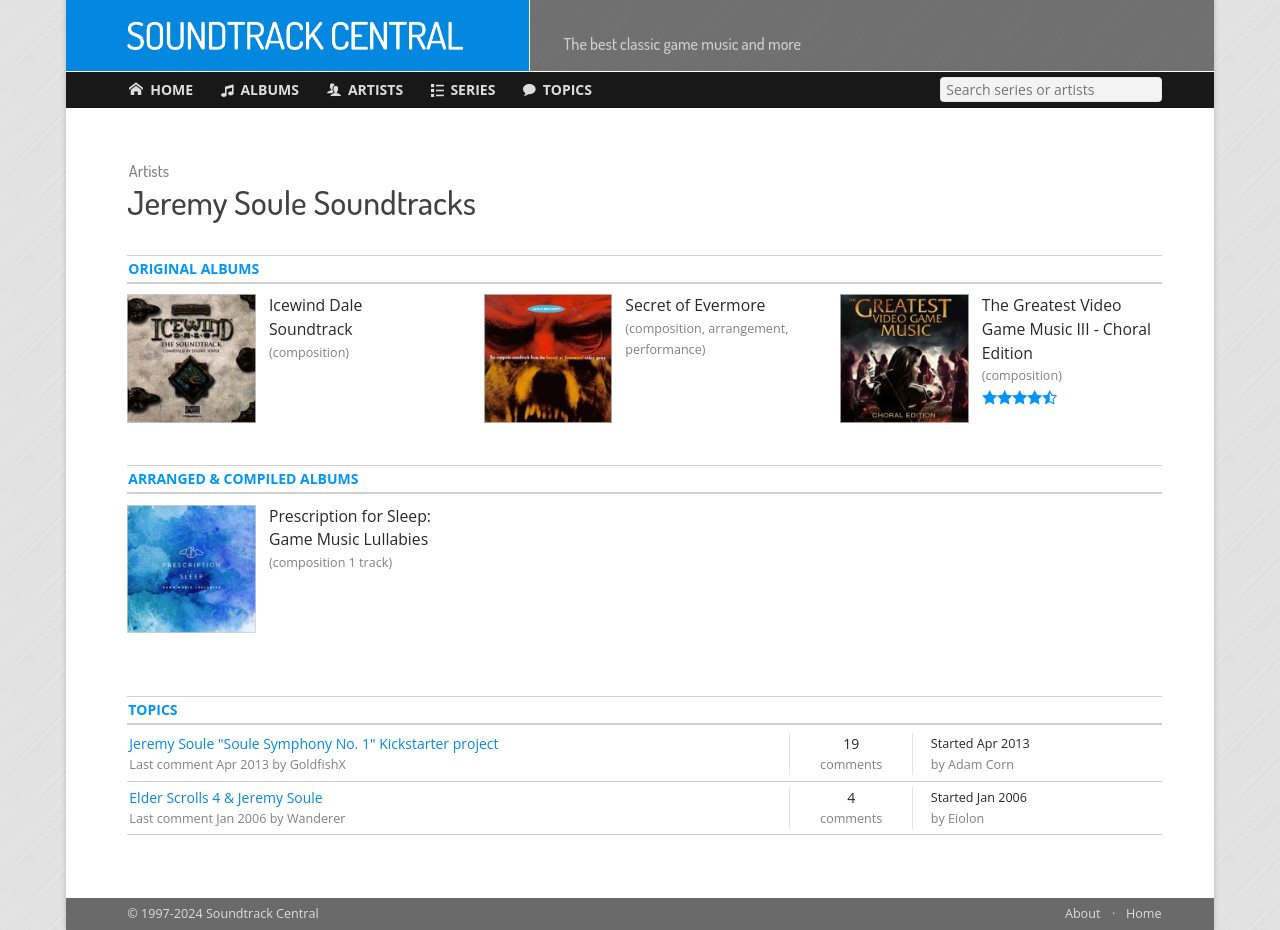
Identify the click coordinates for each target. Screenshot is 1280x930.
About (1082, 913)
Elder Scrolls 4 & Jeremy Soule (225, 797)
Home (1144, 913)
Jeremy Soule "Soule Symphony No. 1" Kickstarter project (313, 743)
